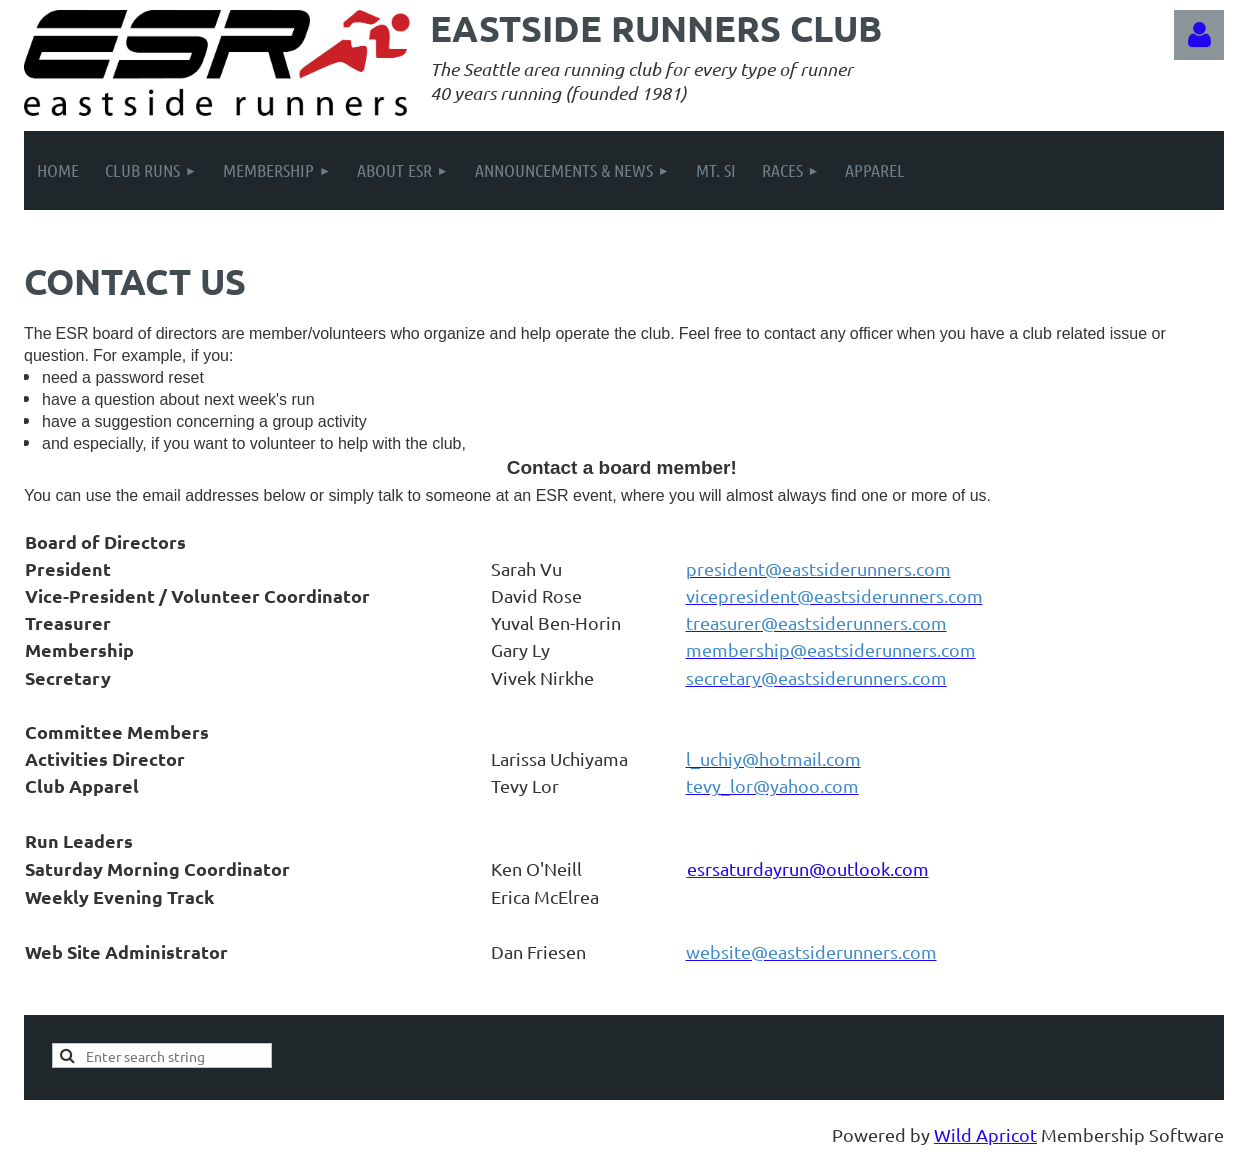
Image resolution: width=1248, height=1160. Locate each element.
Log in (1199, 35)
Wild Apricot (985, 1134)
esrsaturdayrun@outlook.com (808, 868)
